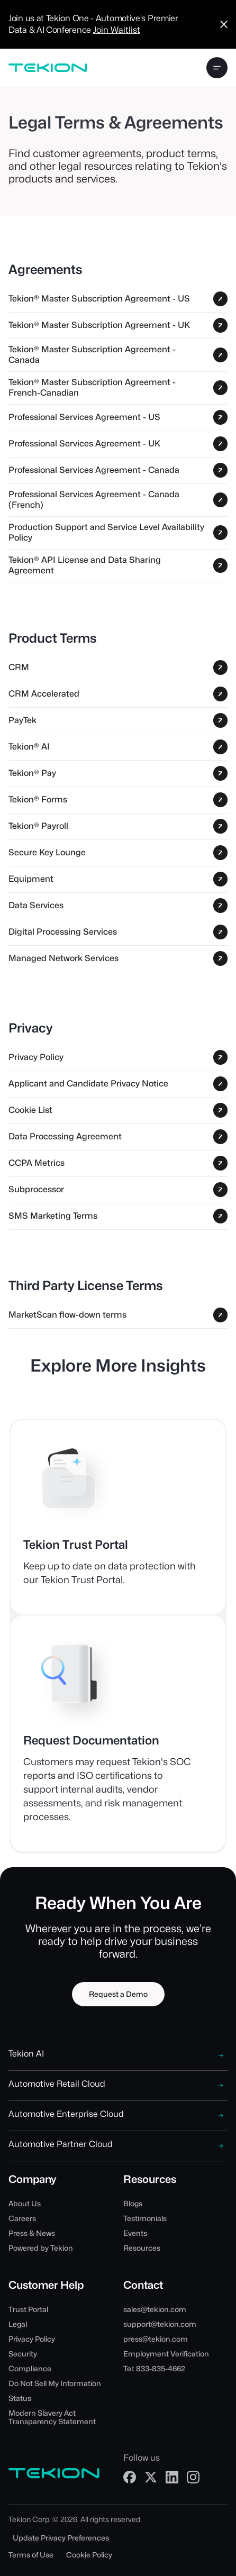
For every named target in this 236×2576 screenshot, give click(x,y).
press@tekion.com (155, 2339)
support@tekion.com (159, 2324)
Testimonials (145, 2218)
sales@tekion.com (154, 2309)
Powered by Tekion (40, 2248)
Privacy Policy (31, 2339)
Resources (141, 2248)
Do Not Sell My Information (54, 2383)
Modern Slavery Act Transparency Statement (52, 2417)
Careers (22, 2218)
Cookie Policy (89, 2555)
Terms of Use (30, 2555)
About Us (24, 2203)
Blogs (132, 2203)
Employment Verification (166, 2354)
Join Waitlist (116, 30)
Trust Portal (28, 2309)
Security (22, 2354)
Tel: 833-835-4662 (154, 2368)
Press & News (31, 2233)
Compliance (29, 2368)
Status (19, 2398)
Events (135, 2233)
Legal (17, 2324)
